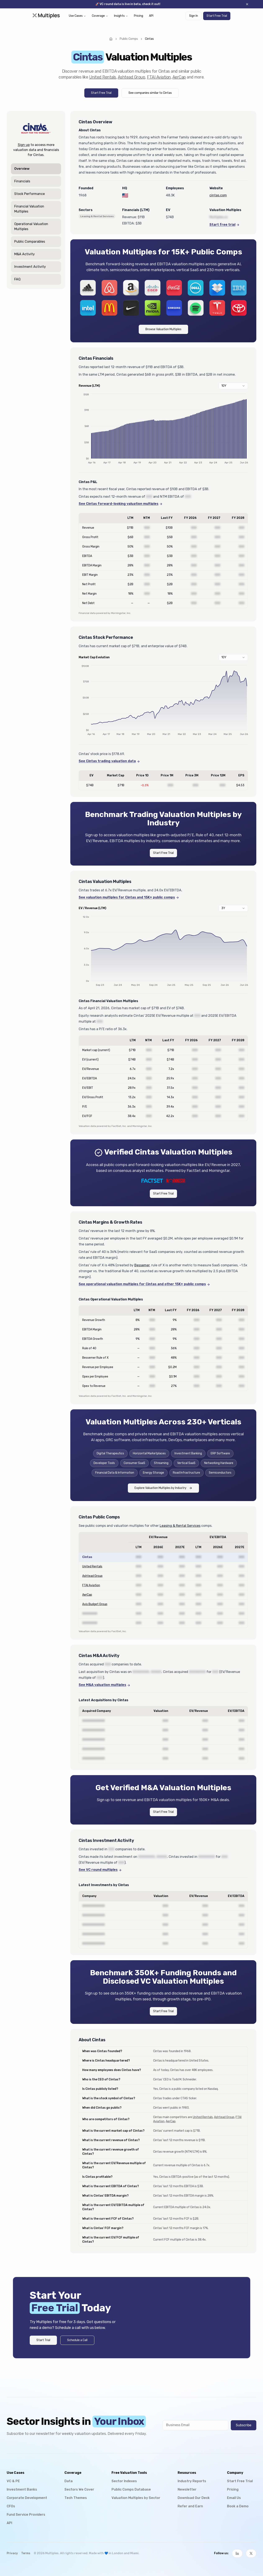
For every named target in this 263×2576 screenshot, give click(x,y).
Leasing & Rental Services (97, 216)
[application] (163, 429)
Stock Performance (29, 194)
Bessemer (142, 1265)
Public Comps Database (131, 2489)
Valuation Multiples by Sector (136, 2498)
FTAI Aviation (159, 77)
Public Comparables (29, 242)
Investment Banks (22, 2489)
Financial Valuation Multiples (29, 208)
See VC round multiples (100, 1870)
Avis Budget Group (94, 1604)
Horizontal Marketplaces (149, 1453)
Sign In (193, 16)
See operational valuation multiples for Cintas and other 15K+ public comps (144, 1284)
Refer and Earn (190, 2506)
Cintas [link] (149, 39)
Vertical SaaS (186, 1463)
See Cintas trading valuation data (109, 761)
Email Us (234, 2498)
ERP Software (220, 1453)
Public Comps (129, 39)
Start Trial (43, 2340)
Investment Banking (188, 1453)
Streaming (161, 1463)
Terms (25, 2553)
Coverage (100, 16)
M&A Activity (24, 254)
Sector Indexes (124, 2481)
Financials (22, 181)
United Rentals (102, 77)
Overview (22, 169)
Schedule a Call (77, 2340)
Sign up (24, 145)
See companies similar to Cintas (150, 93)
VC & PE (13, 2481)
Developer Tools (104, 1463)
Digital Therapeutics (110, 1453)
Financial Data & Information (114, 1472)
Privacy (12, 2553)
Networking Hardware (218, 1463)
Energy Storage (153, 1472)
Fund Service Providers (26, 2515)
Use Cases (77, 16)
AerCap (179, 77)
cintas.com (218, 195)
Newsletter (187, 2489)
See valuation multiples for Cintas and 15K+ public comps (129, 897)
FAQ (17, 279)
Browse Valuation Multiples (163, 329)
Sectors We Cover (79, 2489)
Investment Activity (30, 267)
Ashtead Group (131, 77)
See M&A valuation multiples (104, 1685)
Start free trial (224, 225)
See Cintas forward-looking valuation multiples (121, 504)
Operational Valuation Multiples (31, 226)
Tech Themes (75, 2498)
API (151, 16)
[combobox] (233, 386)
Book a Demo (238, 2506)
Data (68, 2481)
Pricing (138, 16)
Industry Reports (192, 2481)
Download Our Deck (194, 2498)
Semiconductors (220, 1472)
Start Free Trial (217, 16)
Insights (121, 16)
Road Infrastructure (186, 1472)
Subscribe (243, 2425)
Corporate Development (27, 2498)
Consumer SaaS (134, 1463)
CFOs (11, 2506)
